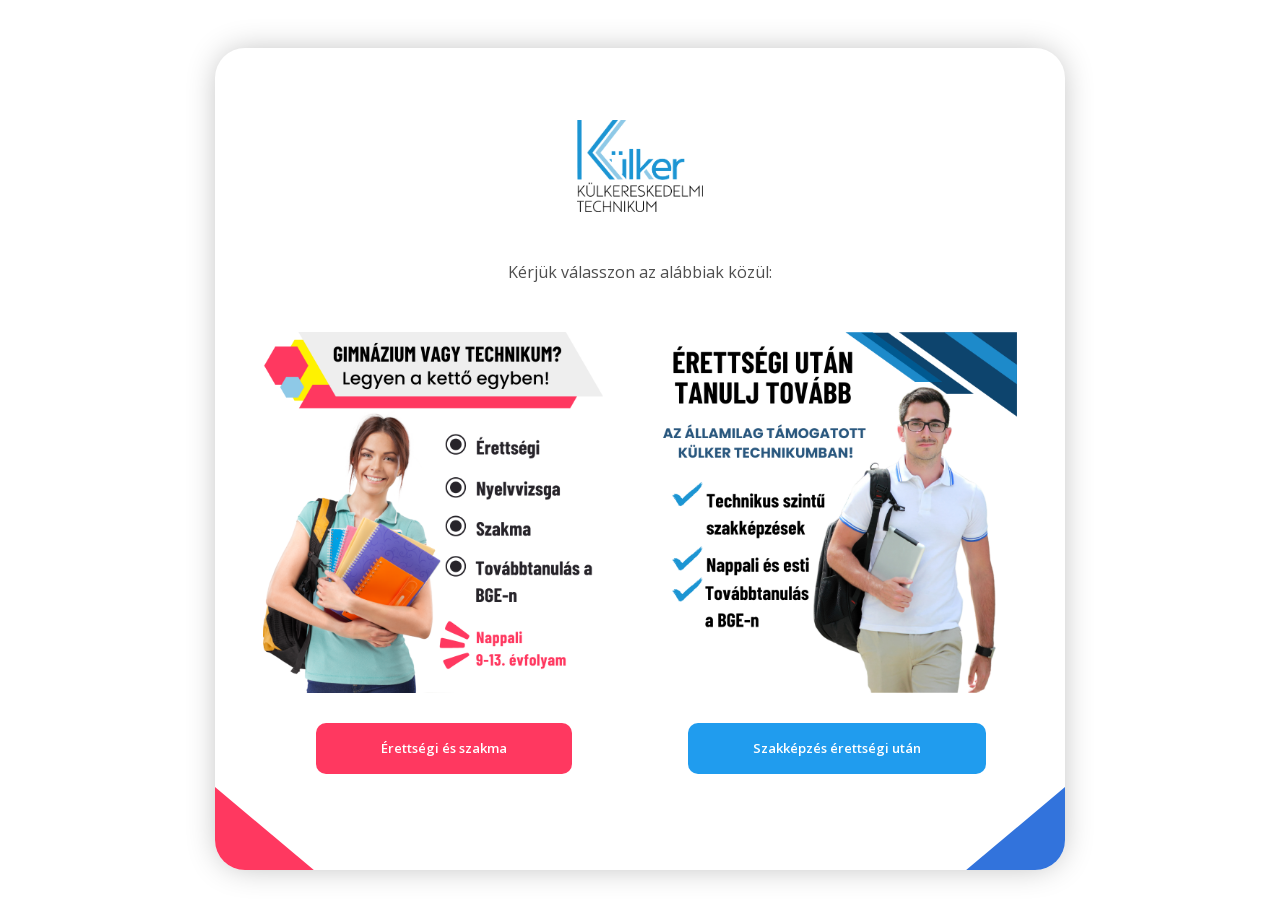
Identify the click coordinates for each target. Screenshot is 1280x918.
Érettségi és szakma (444, 748)
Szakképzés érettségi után (837, 748)
